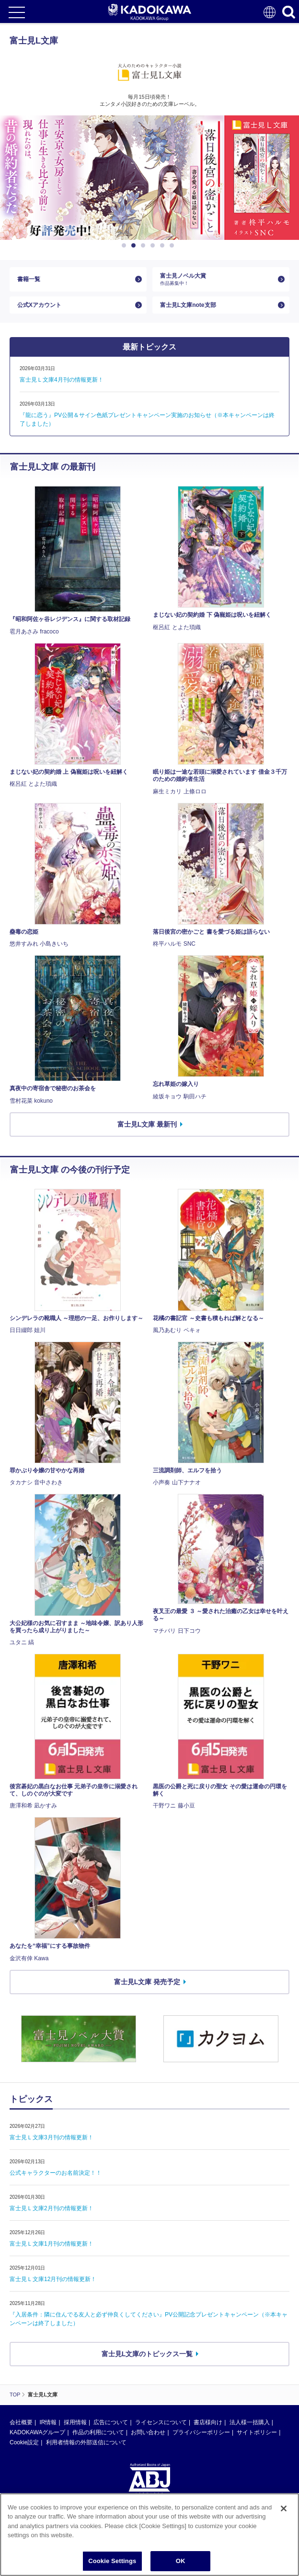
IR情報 (48, 2422)
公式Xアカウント (39, 305)
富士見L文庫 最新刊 (147, 1124)
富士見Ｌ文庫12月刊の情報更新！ (53, 2279)
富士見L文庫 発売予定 (147, 1982)
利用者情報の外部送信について (86, 2442)
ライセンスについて (161, 2422)
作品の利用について (98, 2432)
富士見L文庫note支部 (188, 305)
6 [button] (173, 245)
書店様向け (208, 2422)
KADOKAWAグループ (37, 2432)
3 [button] (145, 245)
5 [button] (164, 245)
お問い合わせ (148, 2432)
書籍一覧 (28, 279)
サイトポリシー (257, 2432)
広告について (110, 2422)
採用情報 (75, 2422)
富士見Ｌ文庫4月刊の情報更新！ (62, 379)
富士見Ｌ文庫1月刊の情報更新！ (51, 2243)
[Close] (283, 2529)
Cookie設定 (24, 2442)
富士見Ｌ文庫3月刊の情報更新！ (51, 2137)
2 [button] (135, 245)
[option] (149, 177)
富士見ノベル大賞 (217, 279)
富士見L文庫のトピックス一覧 (147, 2354)
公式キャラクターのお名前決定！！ (56, 2172)
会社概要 (21, 2422)
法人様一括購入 (250, 2422)
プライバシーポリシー (201, 2432)
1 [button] (125, 245)
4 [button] (154, 245)
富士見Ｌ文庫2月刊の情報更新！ (51, 2208)
